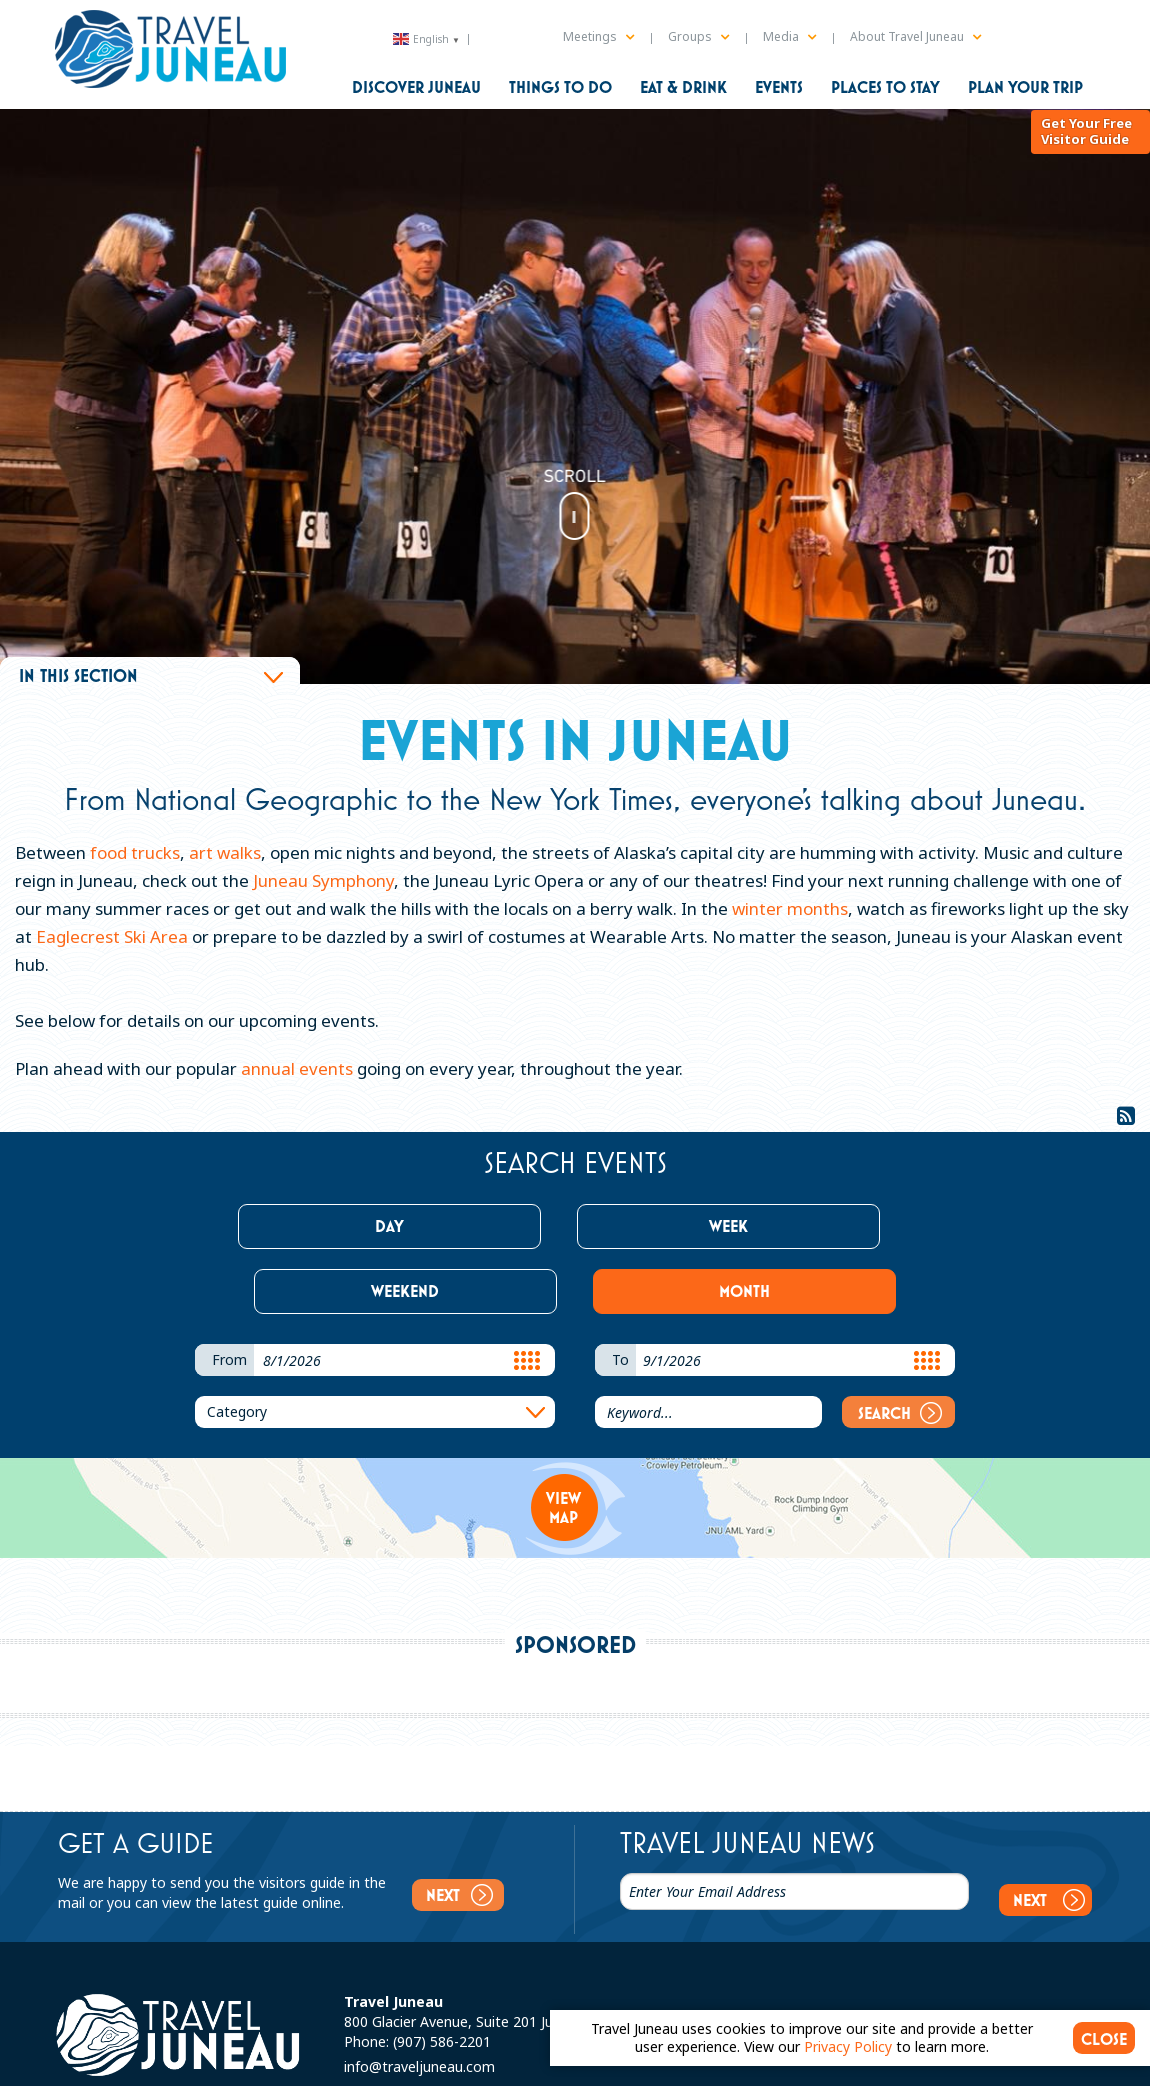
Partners (423, 2064)
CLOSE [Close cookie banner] (1104, 2039)
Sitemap (271, 2064)
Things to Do (560, 87)
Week (488, 1226)
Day (314, 1226)
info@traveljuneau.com (419, 1985)
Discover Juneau (416, 87)
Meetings (598, 36)
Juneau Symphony (323, 880)
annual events (297, 1068)
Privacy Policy (347, 2064)
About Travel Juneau (915, 36)
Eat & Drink (683, 87)
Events (779, 87)
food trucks (133, 852)
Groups (698, 36)
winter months (790, 908)
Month (836, 1226)
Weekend (662, 1226)
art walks (225, 852)
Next (456, 1830)
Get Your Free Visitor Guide (1085, 168)
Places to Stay (885, 87)
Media (789, 36)
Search (900, 1348)
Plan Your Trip (1025, 87)
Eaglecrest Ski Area (112, 936)
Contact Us (201, 2064)
